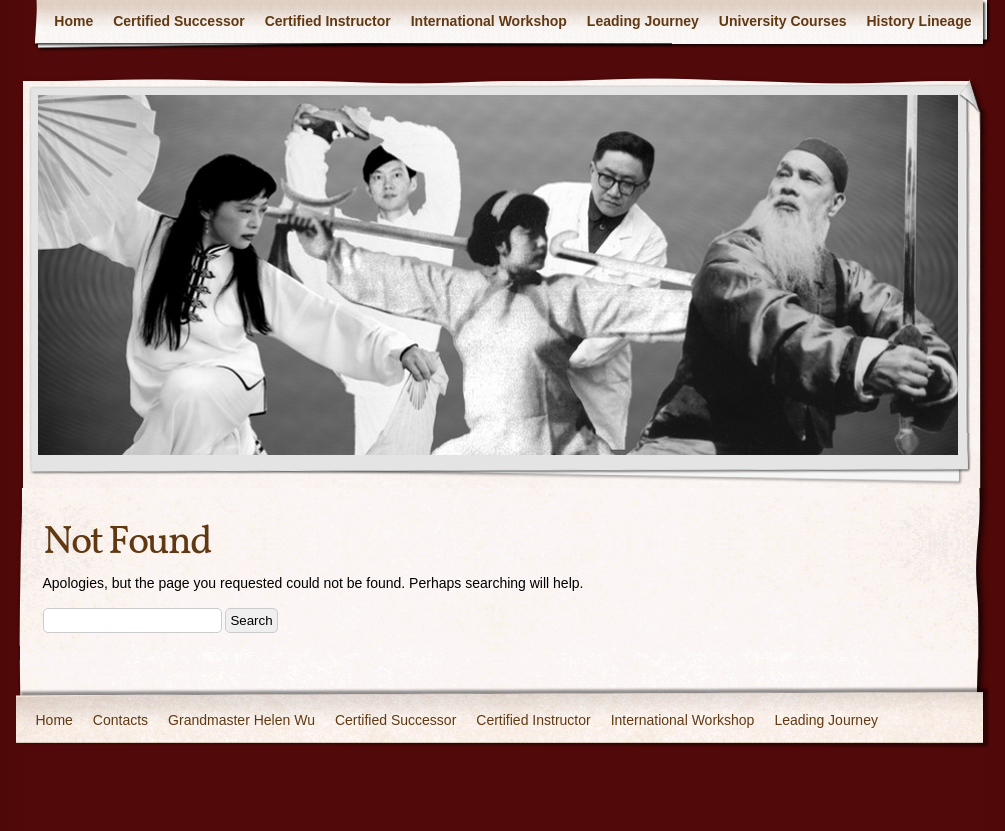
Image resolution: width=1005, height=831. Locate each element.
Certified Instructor (328, 21)
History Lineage (918, 21)
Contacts (120, 720)
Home (73, 21)
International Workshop (489, 21)
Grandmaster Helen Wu (241, 720)
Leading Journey (643, 21)
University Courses (783, 21)
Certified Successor (179, 21)
